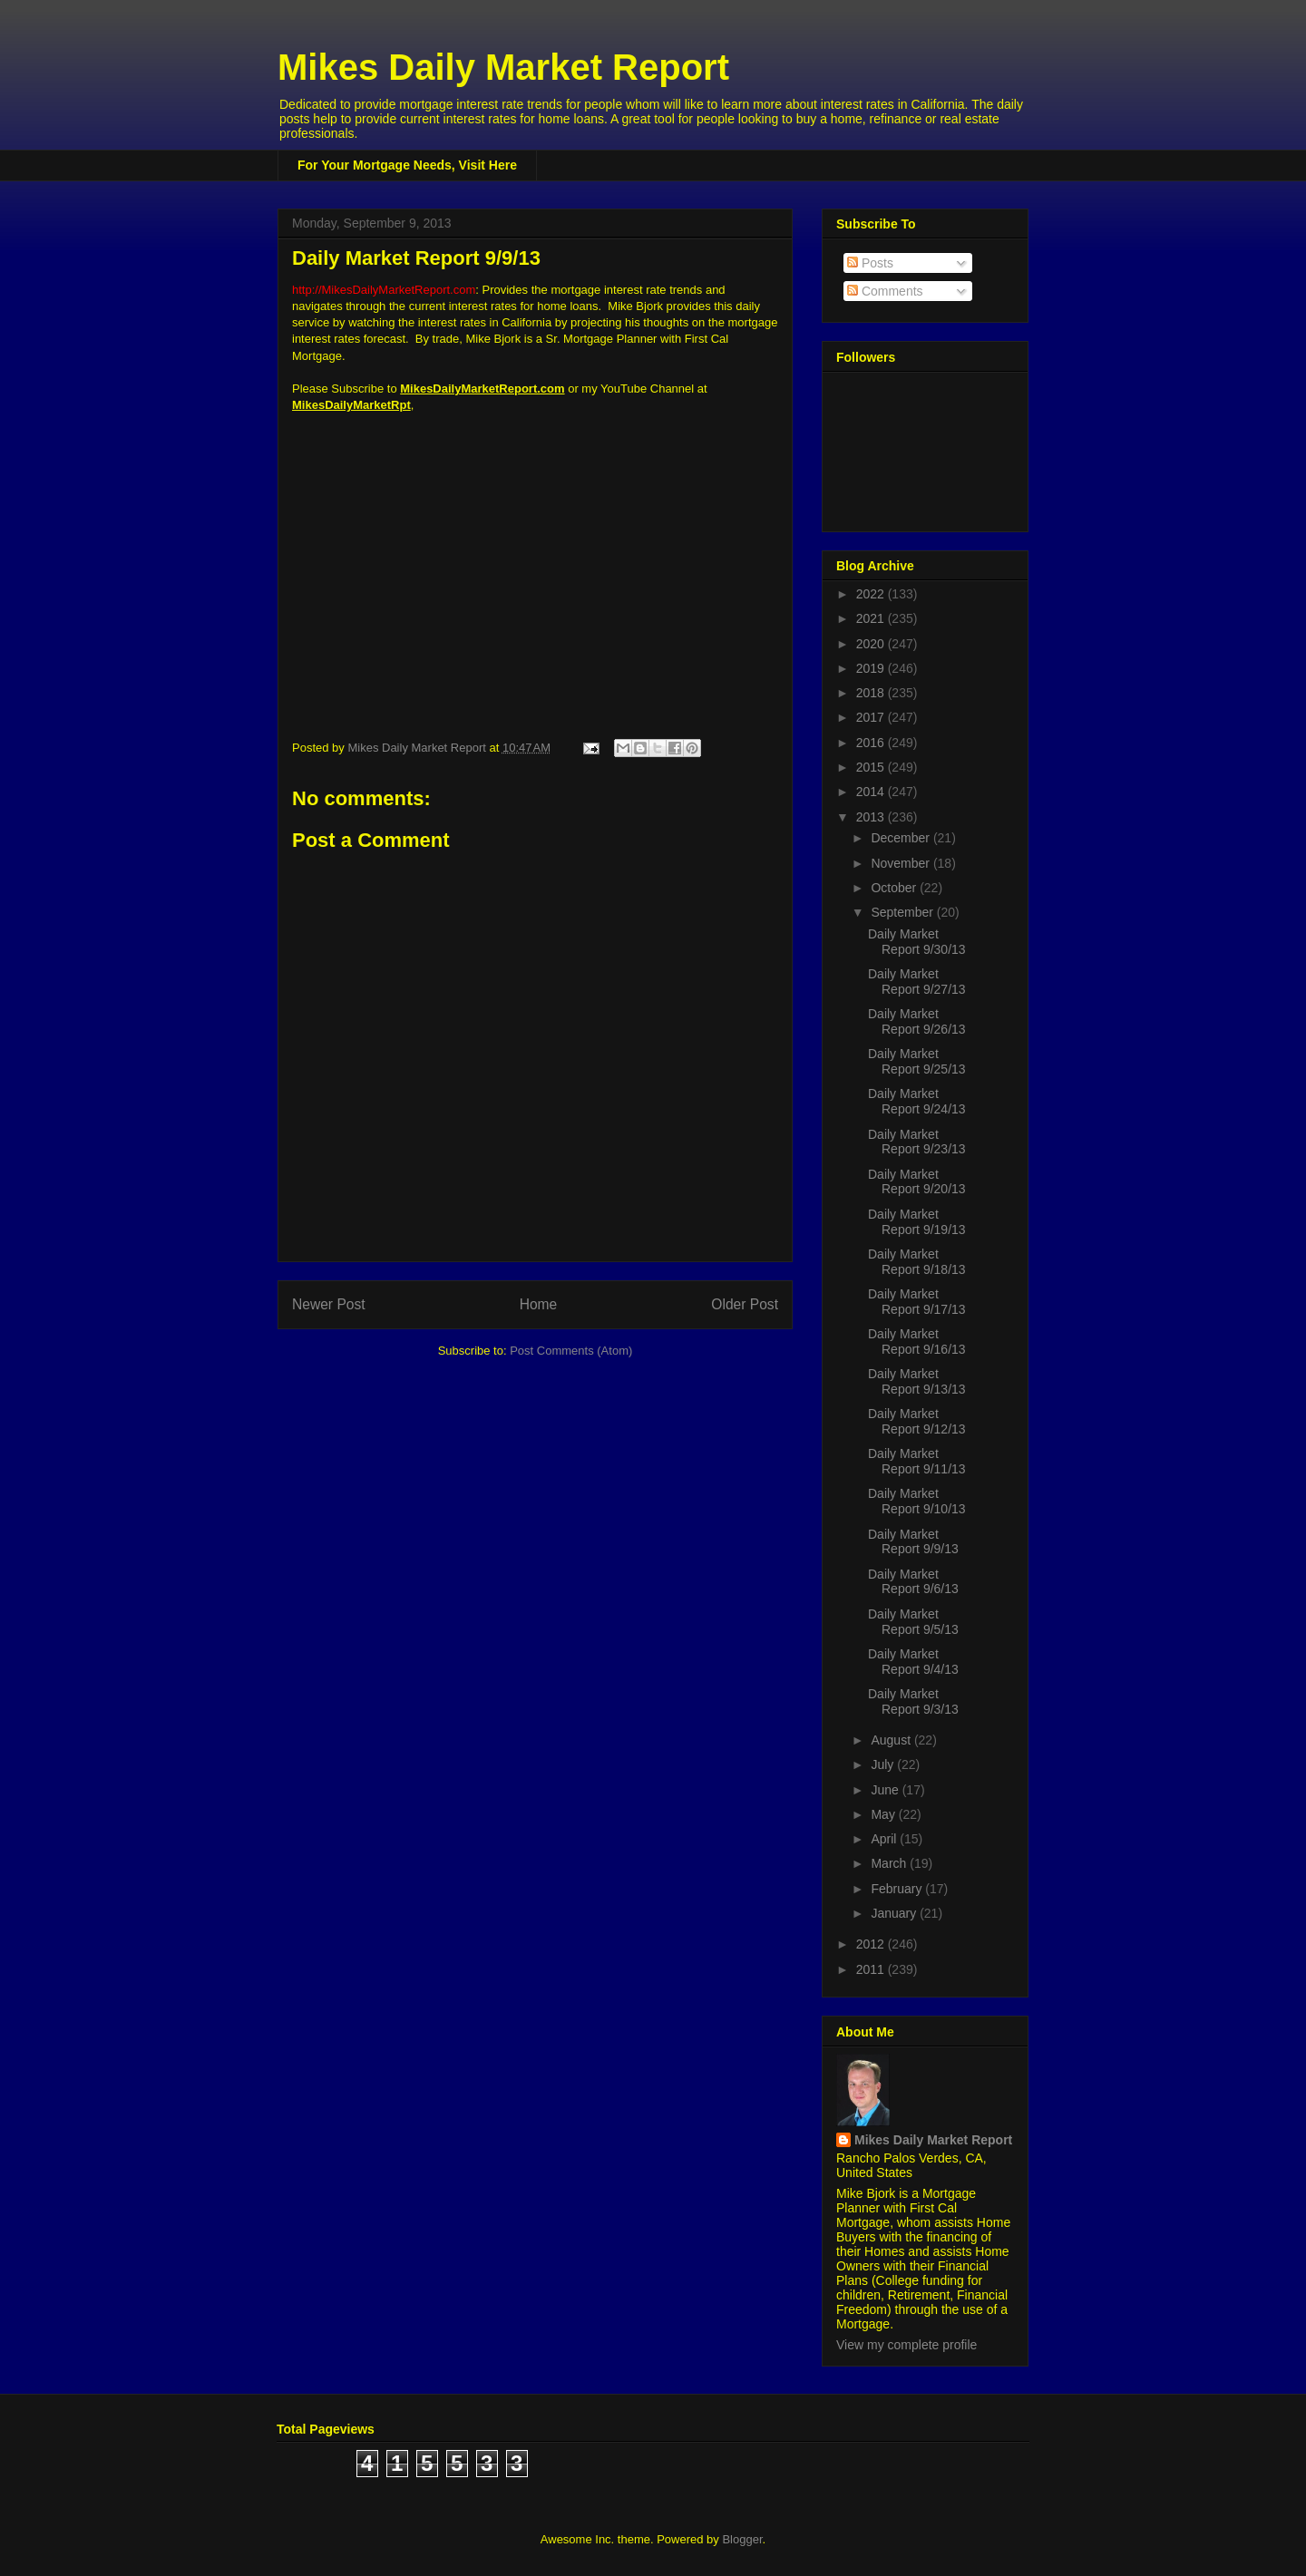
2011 (872, 1969)
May (884, 1814)
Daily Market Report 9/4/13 (913, 1662)
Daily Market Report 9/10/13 (917, 1501)
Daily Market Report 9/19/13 (917, 1222)
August (892, 1740)
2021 (872, 618)
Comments (885, 291)
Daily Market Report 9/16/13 (917, 1341)
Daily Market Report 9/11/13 (917, 1461)
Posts (870, 263)
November (901, 863)
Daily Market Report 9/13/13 (917, 1381)
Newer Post (328, 1304)
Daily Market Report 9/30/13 (917, 942)
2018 (872, 692)
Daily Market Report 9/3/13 (913, 1701)
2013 (872, 817)
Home (539, 1304)
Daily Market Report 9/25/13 (917, 1061)
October (895, 887)
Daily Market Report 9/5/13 (913, 1622)
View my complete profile (906, 2345)
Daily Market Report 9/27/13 (917, 981)
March (890, 1863)
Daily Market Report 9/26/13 (917, 1021)
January (895, 1913)
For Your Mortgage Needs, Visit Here (407, 165)
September (903, 912)
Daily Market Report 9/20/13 (917, 1182)
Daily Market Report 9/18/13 (917, 1262)
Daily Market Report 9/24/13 (917, 1101)
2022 (872, 594)
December (901, 838)
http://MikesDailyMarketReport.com (383, 289)
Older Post (744, 1304)
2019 (872, 668)
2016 (872, 742)
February (898, 1888)
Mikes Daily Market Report (503, 67)
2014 (872, 791)
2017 (872, 717)
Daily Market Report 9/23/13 (917, 1142)
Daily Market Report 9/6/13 (913, 1582)
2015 (872, 767)
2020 (872, 644)
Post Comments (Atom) (571, 1350)
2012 (872, 1944)
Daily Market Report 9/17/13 (917, 1302)
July (884, 1764)
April (885, 1839)
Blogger (742, 2539)
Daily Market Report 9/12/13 (917, 1421)
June (886, 1790)
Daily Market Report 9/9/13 (913, 1542)
